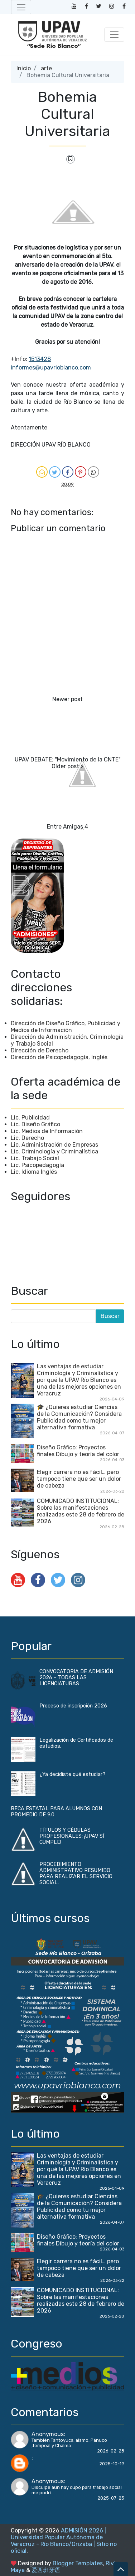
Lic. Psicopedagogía (37, 1165)
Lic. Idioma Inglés (34, 1171)
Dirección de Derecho (39, 1050)
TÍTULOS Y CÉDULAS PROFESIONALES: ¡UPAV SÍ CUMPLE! (71, 1836)
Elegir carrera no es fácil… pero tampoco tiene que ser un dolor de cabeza (79, 1479)
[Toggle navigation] (21, 7)
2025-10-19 (111, 2463)
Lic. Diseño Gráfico (35, 1124)
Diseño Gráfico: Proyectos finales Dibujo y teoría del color (78, 1451)
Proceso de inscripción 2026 (73, 1706)
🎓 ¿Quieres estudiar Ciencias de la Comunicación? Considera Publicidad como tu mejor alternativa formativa (79, 1417)
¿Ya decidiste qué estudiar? (72, 1774)
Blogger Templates (78, 2563)
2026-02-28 (110, 2451)
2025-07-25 (110, 2498)
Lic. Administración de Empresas (54, 1144)
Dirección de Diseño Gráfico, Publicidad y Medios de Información (65, 1026)
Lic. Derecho (27, 1137)
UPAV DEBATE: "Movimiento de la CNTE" (68, 759)
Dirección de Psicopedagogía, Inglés (59, 1057)
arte (46, 68)
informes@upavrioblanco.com (51, 367)
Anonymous (48, 2434)
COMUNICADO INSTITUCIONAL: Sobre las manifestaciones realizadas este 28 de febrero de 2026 (80, 1511)
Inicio (23, 68)
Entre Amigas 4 (67, 826)
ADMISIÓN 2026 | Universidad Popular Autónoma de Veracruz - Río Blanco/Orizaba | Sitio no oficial (64, 2540)
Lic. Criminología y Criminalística (54, 1151)
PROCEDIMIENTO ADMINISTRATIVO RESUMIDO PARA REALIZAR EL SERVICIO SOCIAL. (75, 1873)
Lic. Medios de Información (47, 1131)
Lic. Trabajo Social (35, 1158)
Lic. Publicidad (30, 1117)
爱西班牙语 (46, 2570)
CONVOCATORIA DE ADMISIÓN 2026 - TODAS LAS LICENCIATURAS (76, 1678)
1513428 (40, 359)
